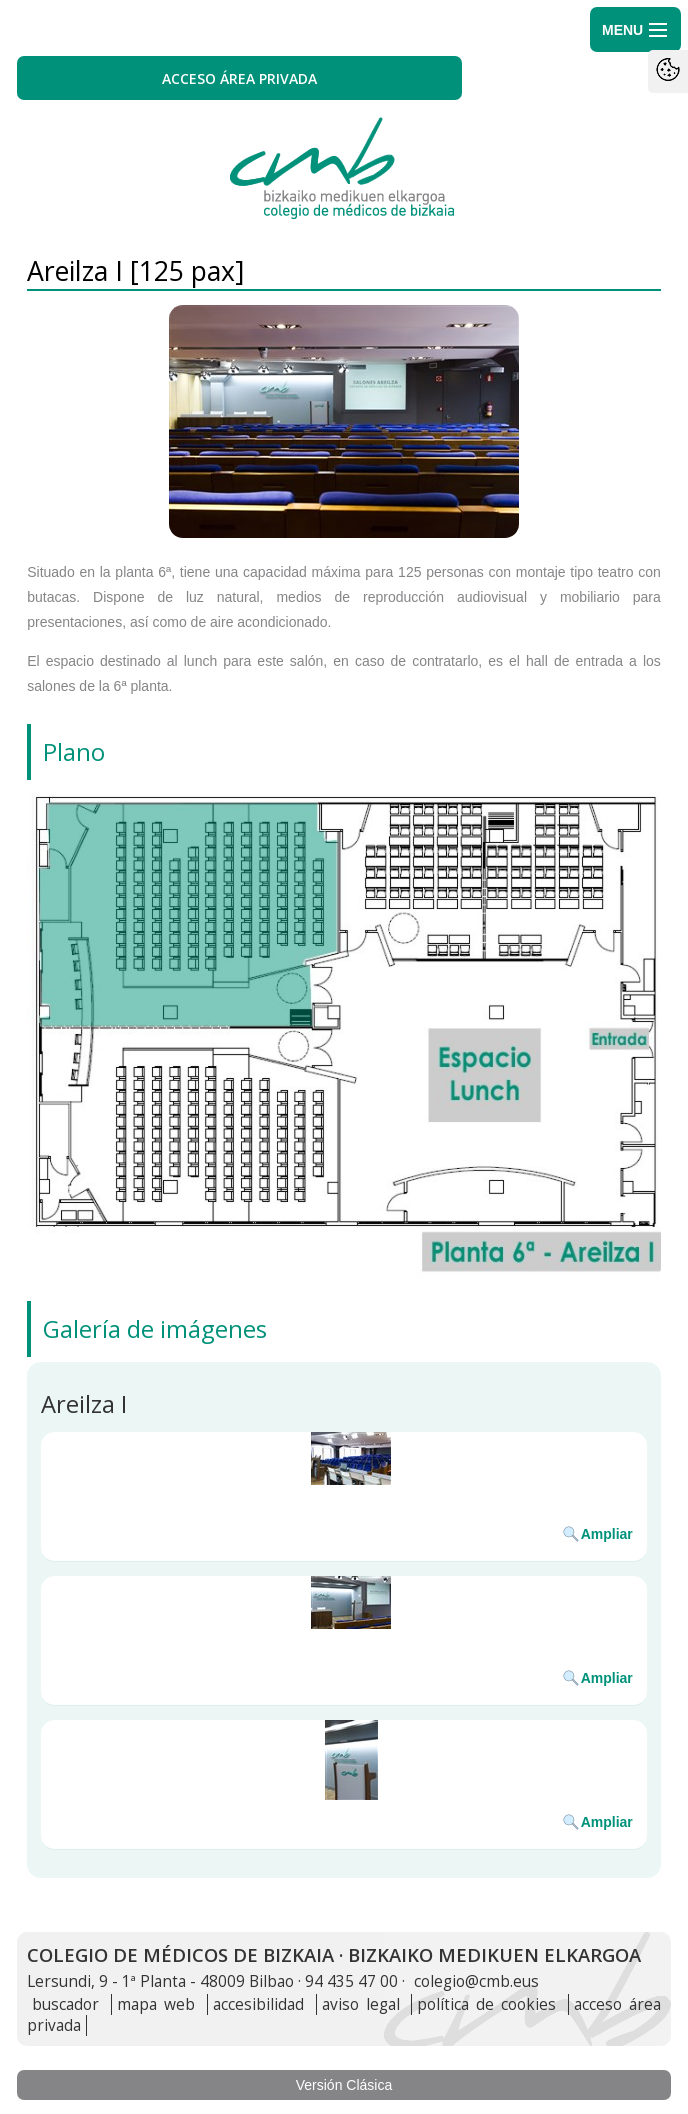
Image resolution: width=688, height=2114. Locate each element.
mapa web (156, 2004)
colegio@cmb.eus (476, 1981)
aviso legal (361, 2004)
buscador (65, 2004)
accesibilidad (258, 2004)
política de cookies (486, 2004)
